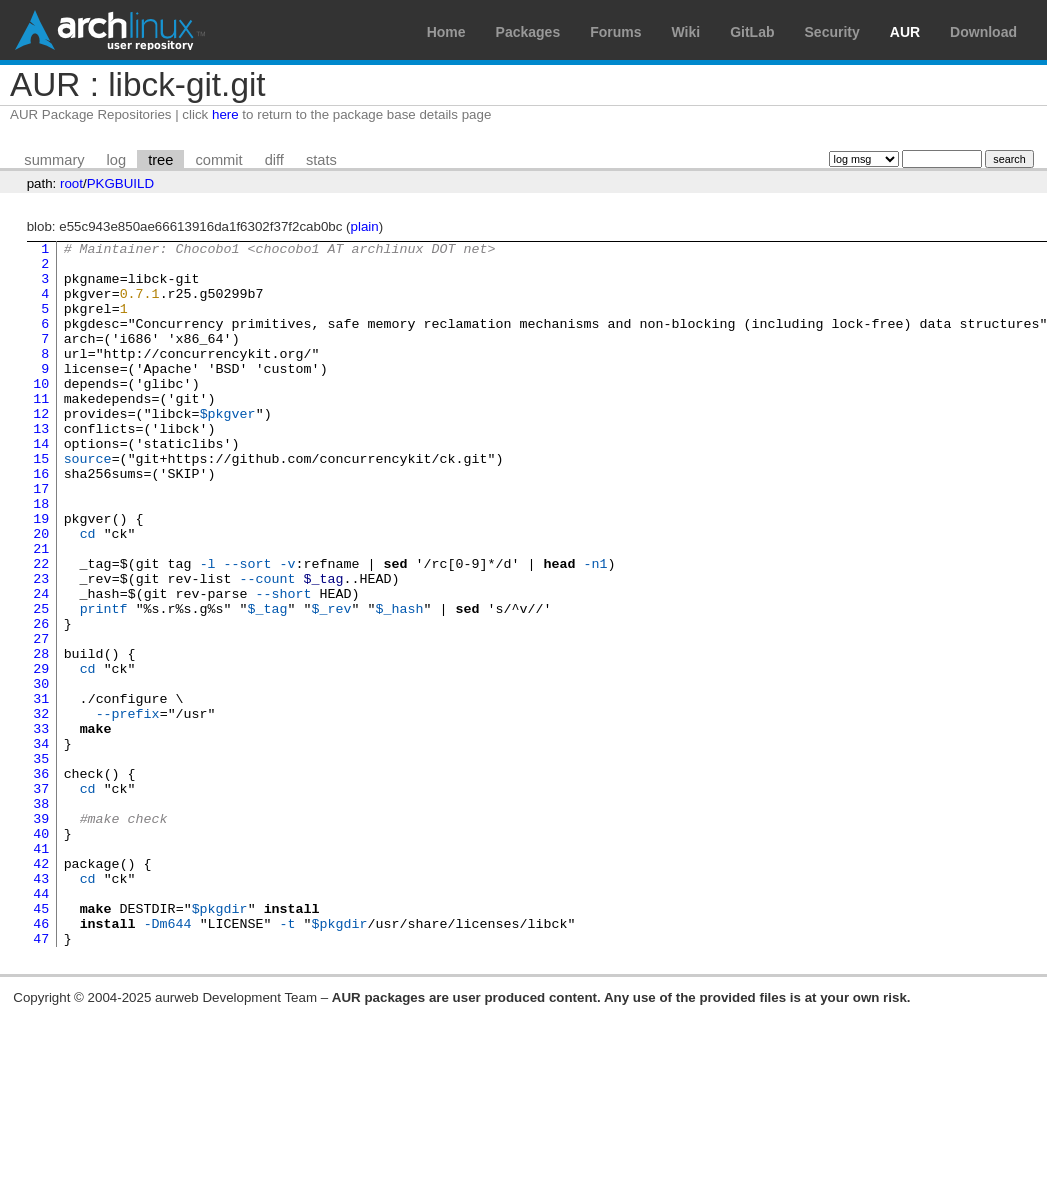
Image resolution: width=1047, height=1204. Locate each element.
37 (41, 899)
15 (41, 503)
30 (41, 773)
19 (41, 575)
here (225, 114)
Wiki (686, 32)
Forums (615, 32)
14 (41, 485)
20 (41, 593)
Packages (528, 32)
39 (41, 935)
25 (41, 683)
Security (832, 32)
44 (41, 1025)
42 (41, 989)
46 (41, 1061)
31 (41, 791)
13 (41, 467)
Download (983, 32)
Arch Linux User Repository (110, 30)
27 (41, 719)
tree (160, 160)
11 (41, 431)
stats (321, 160)
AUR (905, 32)
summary (54, 160)
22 (41, 629)
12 (41, 449)
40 (41, 953)
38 (41, 917)
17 (41, 539)
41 (41, 971)
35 (41, 863)
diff (274, 160)
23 (41, 647)
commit (218, 160)
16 (41, 521)
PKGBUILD (120, 183)
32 (41, 809)
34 (41, 845)
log (117, 160)
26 (41, 701)
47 (41, 1079)
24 (41, 665)
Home (446, 32)
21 (41, 611)
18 (41, 557)
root (71, 183)
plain (365, 226)
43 (41, 1007)
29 (41, 755)
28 (41, 737)
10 (41, 413)
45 (41, 1043)
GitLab (752, 32)
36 (41, 881)
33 (41, 827)
